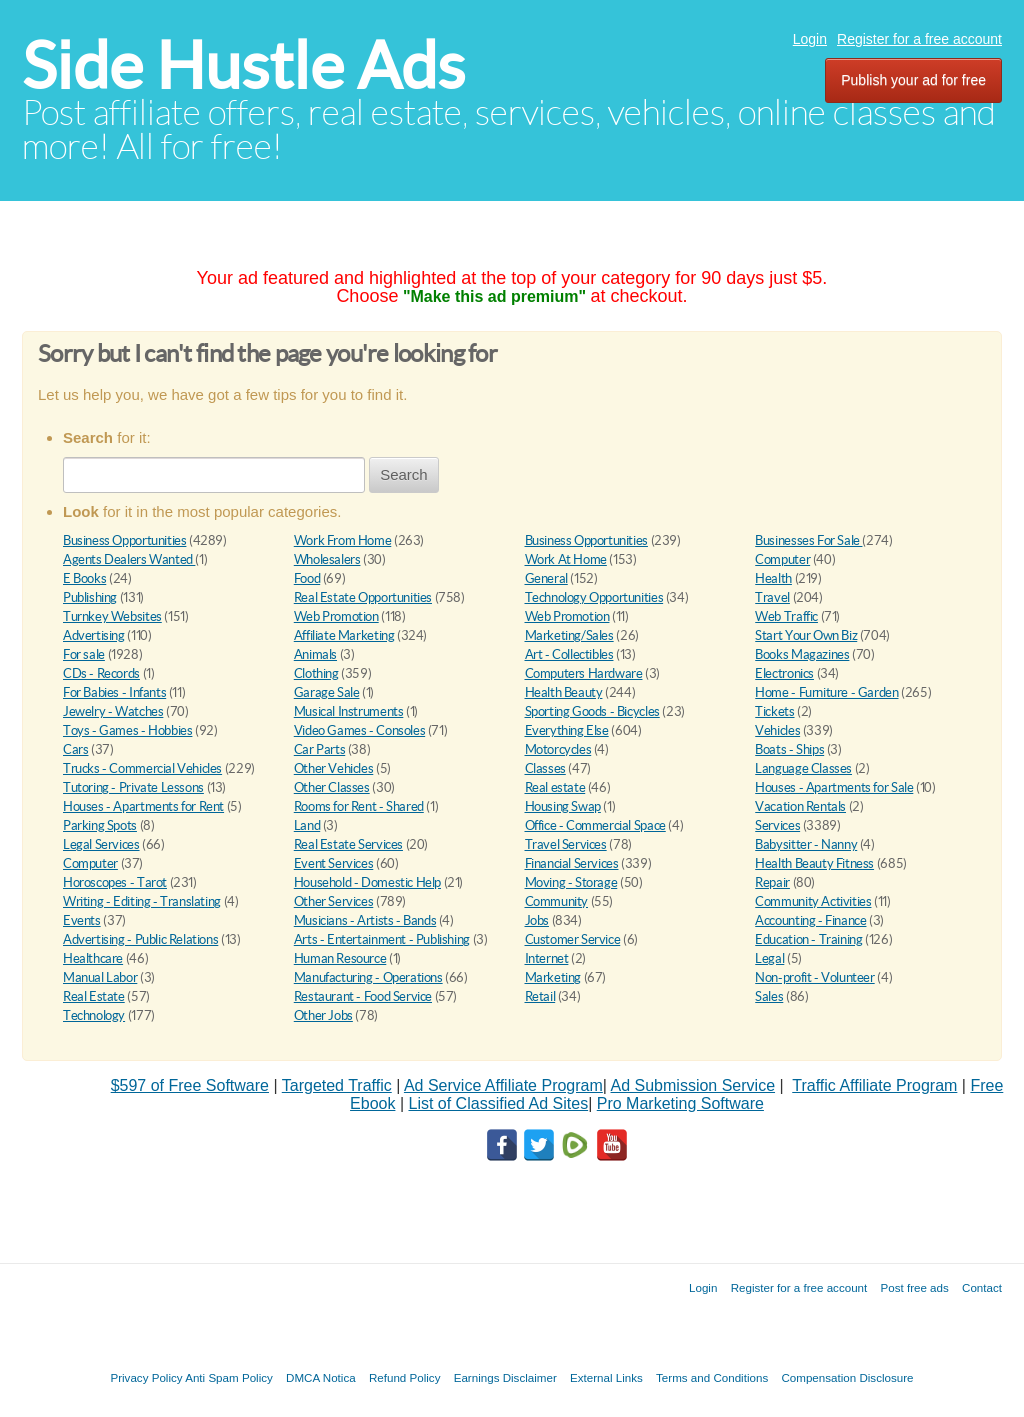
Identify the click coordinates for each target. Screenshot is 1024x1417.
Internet (547, 958)
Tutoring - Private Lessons (133, 787)
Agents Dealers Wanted (129, 559)
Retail (540, 996)
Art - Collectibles (569, 654)
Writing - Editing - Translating (142, 901)
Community (557, 901)
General (546, 578)
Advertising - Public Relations (140, 939)
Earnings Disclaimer (505, 1377)
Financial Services (572, 863)
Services (777, 825)
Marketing (553, 977)
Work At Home (566, 559)
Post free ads (914, 1287)
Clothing (316, 673)
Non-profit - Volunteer (814, 977)
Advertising (94, 635)
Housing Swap (563, 806)
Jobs (537, 920)
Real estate (555, 787)
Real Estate (94, 996)
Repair (772, 882)
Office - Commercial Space (595, 825)
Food (307, 578)
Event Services (334, 863)
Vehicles (777, 730)
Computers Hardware (584, 673)
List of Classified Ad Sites (498, 1103)
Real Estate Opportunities (363, 597)
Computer (782, 559)
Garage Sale (327, 692)
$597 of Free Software (190, 1085)
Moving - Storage (571, 882)
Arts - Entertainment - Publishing (382, 939)
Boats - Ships (789, 749)
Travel (772, 597)
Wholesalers (327, 559)
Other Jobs (323, 1015)
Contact (982, 1287)
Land (307, 825)
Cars (75, 749)
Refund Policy (405, 1377)
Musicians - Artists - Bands (365, 920)
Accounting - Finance (810, 920)
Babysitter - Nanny (806, 844)
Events (82, 920)
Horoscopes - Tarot (115, 882)
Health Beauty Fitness (814, 863)
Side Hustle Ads (243, 65)
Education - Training (808, 939)
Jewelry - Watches (113, 711)
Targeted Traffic (337, 1085)
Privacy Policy (146, 1377)
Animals (315, 654)
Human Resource (340, 958)
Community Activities (813, 901)
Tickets (774, 711)
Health (773, 578)
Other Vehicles (334, 768)
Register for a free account (919, 39)
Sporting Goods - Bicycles (592, 711)
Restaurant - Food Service (363, 996)
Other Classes (332, 787)
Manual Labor (100, 977)
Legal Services (101, 844)
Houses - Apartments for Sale (834, 787)
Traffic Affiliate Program (874, 1085)
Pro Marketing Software (680, 1103)
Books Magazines (802, 654)
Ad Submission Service (693, 1085)
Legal (769, 958)
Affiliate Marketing (344, 635)
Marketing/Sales (569, 635)
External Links (606, 1377)
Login (810, 39)
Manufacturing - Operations (368, 977)
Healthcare (93, 958)
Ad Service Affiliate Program (503, 1085)
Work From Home (343, 540)
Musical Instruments (349, 711)
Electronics (784, 673)
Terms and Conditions (712, 1377)
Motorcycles (558, 749)
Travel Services (566, 844)
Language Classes (803, 768)
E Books (84, 578)
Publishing (90, 597)
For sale (84, 654)
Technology (94, 1015)
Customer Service (573, 939)
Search (404, 474)
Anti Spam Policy (229, 1377)
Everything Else (567, 730)
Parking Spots (100, 825)
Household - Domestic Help (367, 882)
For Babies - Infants (114, 692)
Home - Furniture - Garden (826, 692)
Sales (769, 996)
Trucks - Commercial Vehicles (142, 768)
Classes (545, 768)
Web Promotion (336, 616)
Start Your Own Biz (806, 635)
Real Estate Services (348, 844)
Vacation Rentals (800, 806)
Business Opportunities (124, 540)
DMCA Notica (321, 1377)
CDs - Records (101, 673)
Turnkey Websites (112, 616)
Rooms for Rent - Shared (359, 806)
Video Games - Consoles (359, 730)
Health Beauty (564, 692)
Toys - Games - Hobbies (127, 730)
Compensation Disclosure (847, 1377)
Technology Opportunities (594, 597)
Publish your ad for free (913, 80)
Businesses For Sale (808, 540)
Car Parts (320, 749)
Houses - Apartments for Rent (143, 806)
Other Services (334, 901)
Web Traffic (786, 616)
